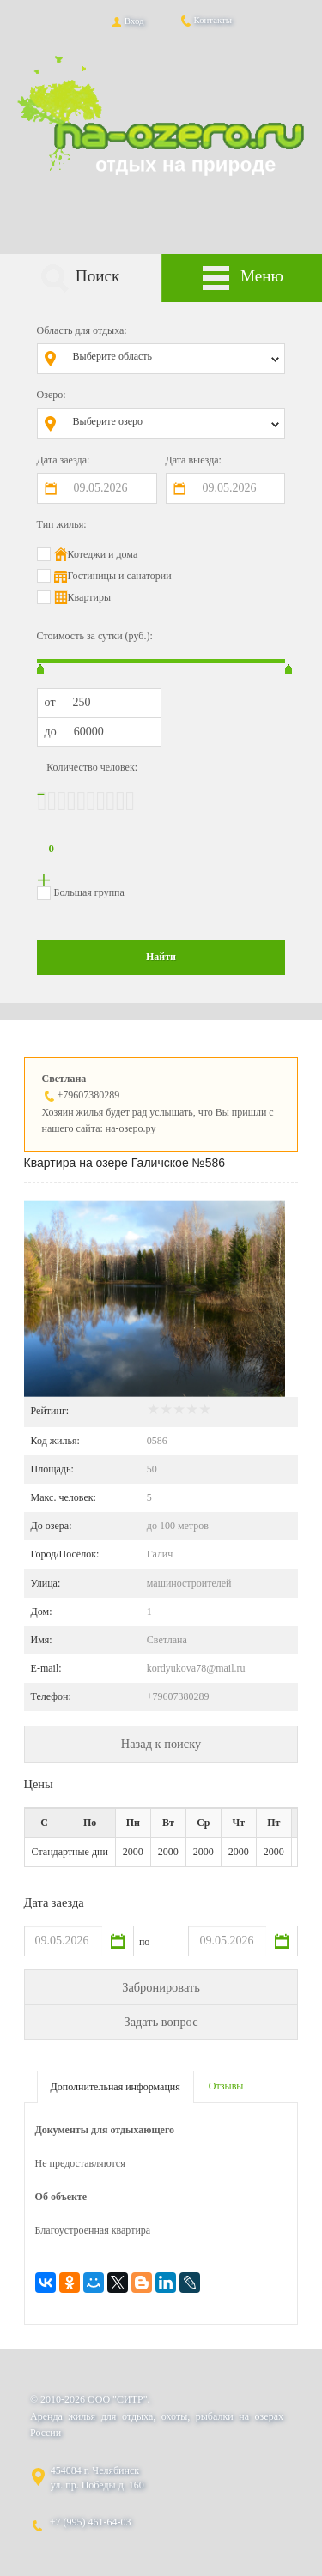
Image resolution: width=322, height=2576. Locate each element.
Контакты (206, 20)
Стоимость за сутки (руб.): (95, 636)
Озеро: (51, 395)
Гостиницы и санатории (120, 576)
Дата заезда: (63, 460)
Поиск (79, 278)
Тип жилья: (62, 524)
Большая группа (89, 892)
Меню (242, 278)
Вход (126, 20)
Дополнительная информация (115, 2087)
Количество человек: (91, 767)
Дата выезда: (194, 460)
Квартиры (89, 597)
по (144, 1942)
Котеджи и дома (103, 554)
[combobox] (174, 358)
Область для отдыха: (82, 330)
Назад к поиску (161, 1744)
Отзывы (226, 2086)
